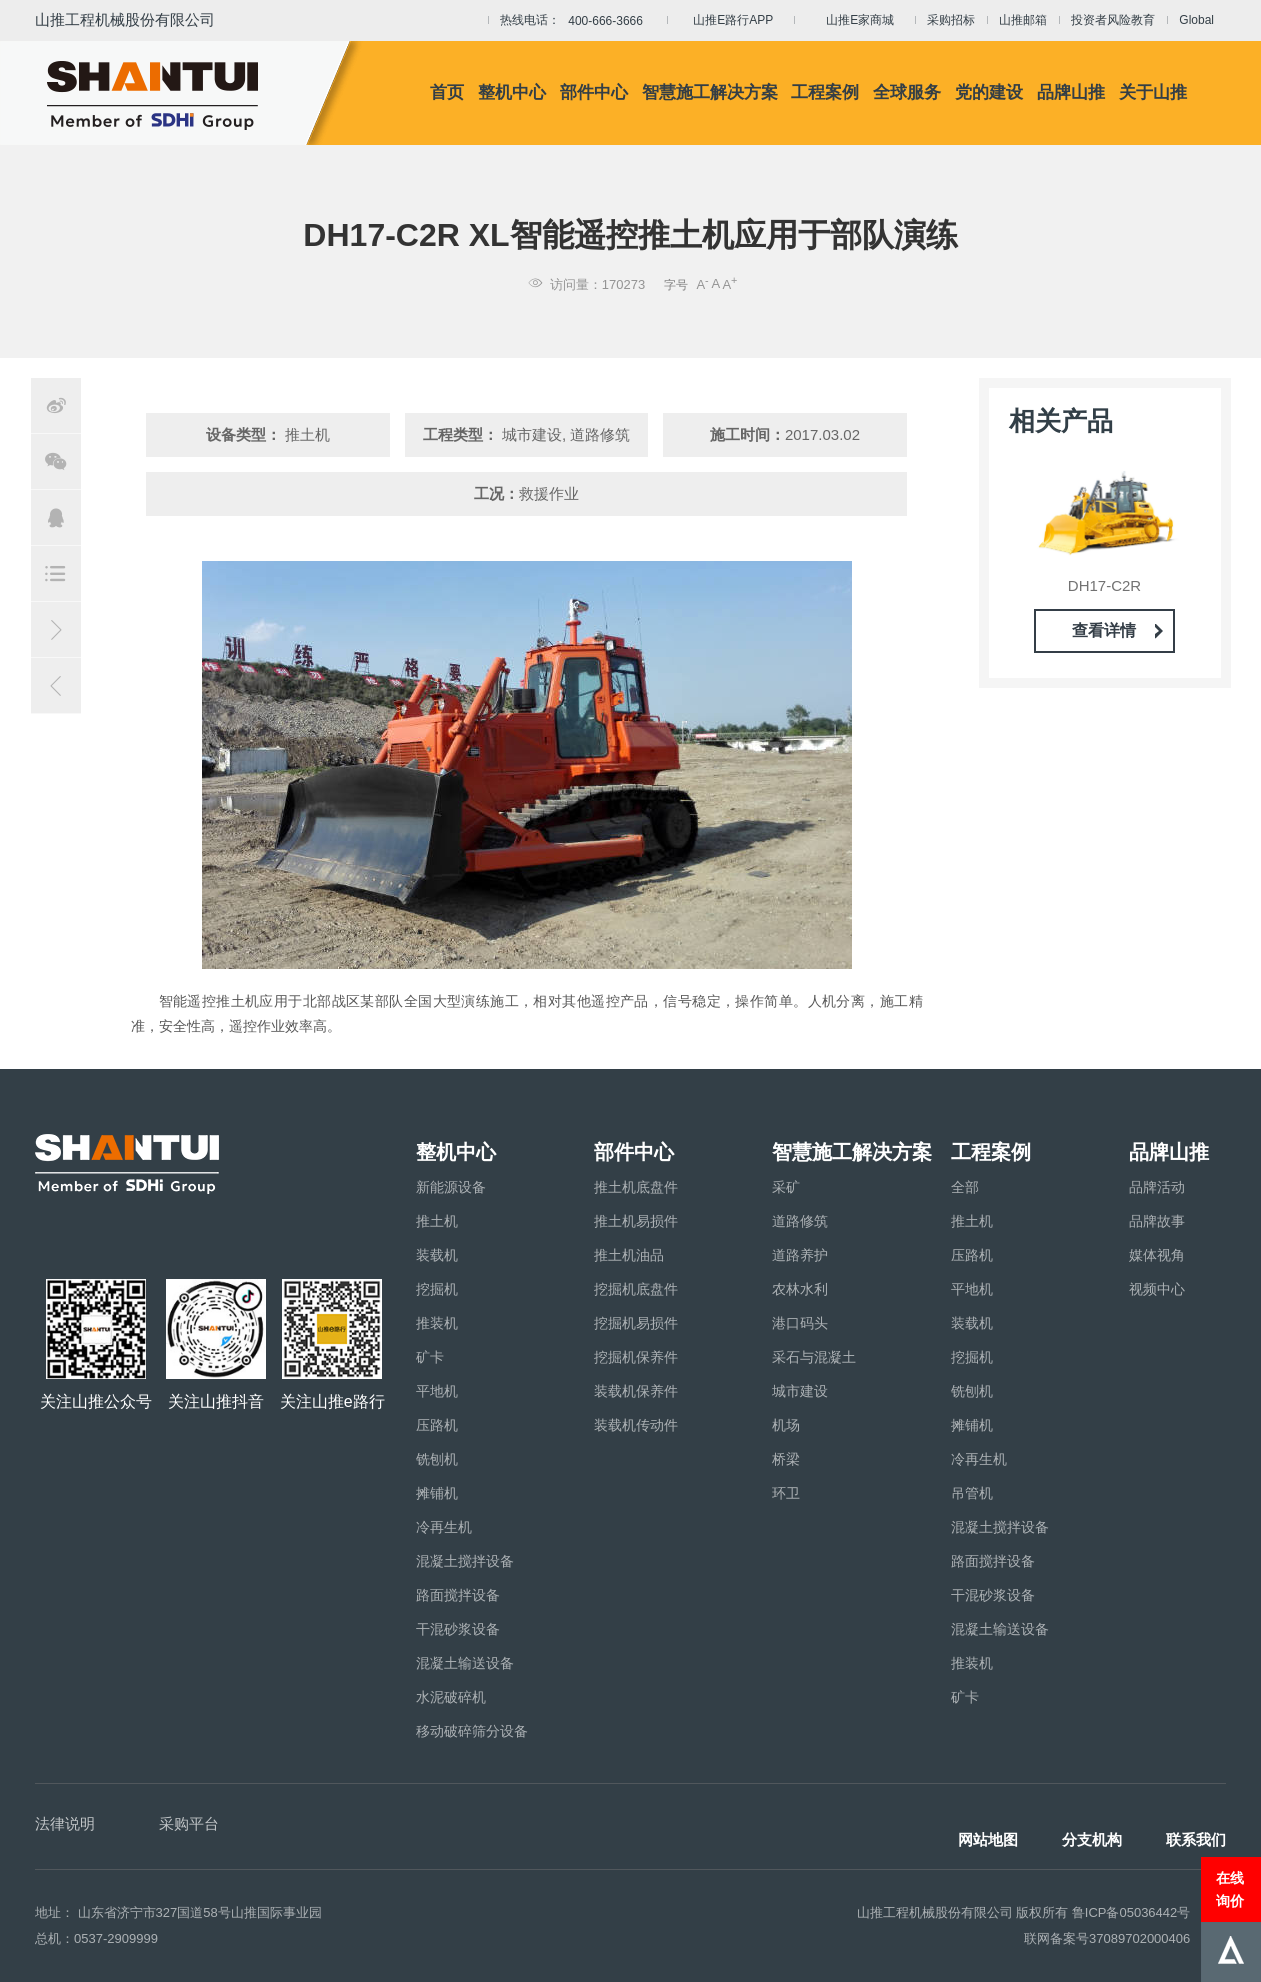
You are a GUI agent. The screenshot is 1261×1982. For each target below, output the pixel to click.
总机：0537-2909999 (96, 1938)
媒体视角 (1157, 1255)
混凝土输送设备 (465, 1663)
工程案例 (825, 92)
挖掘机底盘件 (636, 1289)
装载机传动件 (636, 1425)
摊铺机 (437, 1493)
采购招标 (951, 20)
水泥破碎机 (451, 1697)
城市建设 (800, 1391)
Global (1196, 20)
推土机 (437, 1221)
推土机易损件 (636, 1221)
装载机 (437, 1255)
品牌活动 (1157, 1187)
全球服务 (907, 92)
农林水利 (800, 1289)
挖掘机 (437, 1289)
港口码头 (800, 1323)
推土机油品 (629, 1255)
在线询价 (1230, 1889)
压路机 (437, 1425)
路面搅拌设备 (458, 1595)
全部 (965, 1187)
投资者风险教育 (1113, 20)
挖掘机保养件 (636, 1357)
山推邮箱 (1023, 20)
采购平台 (189, 1823)
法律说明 (65, 1823)
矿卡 (430, 1357)
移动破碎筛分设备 (472, 1731)
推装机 (437, 1323)
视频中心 (1157, 1289)
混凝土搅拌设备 (465, 1561)
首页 (447, 92)
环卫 (786, 1493)
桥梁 (786, 1459)
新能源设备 (451, 1187)
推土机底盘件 (636, 1187)
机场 (786, 1425)
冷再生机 (444, 1527)
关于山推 (1153, 92)
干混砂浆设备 (458, 1629)
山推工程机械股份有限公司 (125, 19)
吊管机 (972, 1493)
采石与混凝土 (814, 1357)
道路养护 (800, 1255)
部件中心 (594, 92)
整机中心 (512, 92)
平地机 (437, 1391)
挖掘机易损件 (636, 1323)
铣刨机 (437, 1459)
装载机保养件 (636, 1391)
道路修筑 (800, 1221)
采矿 (786, 1187)
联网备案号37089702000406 (1107, 1938)
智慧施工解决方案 (710, 92)
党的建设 (989, 92)
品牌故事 (1157, 1221)
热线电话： (577, 21)
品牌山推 (1071, 92)
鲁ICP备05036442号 (1131, 1912)
